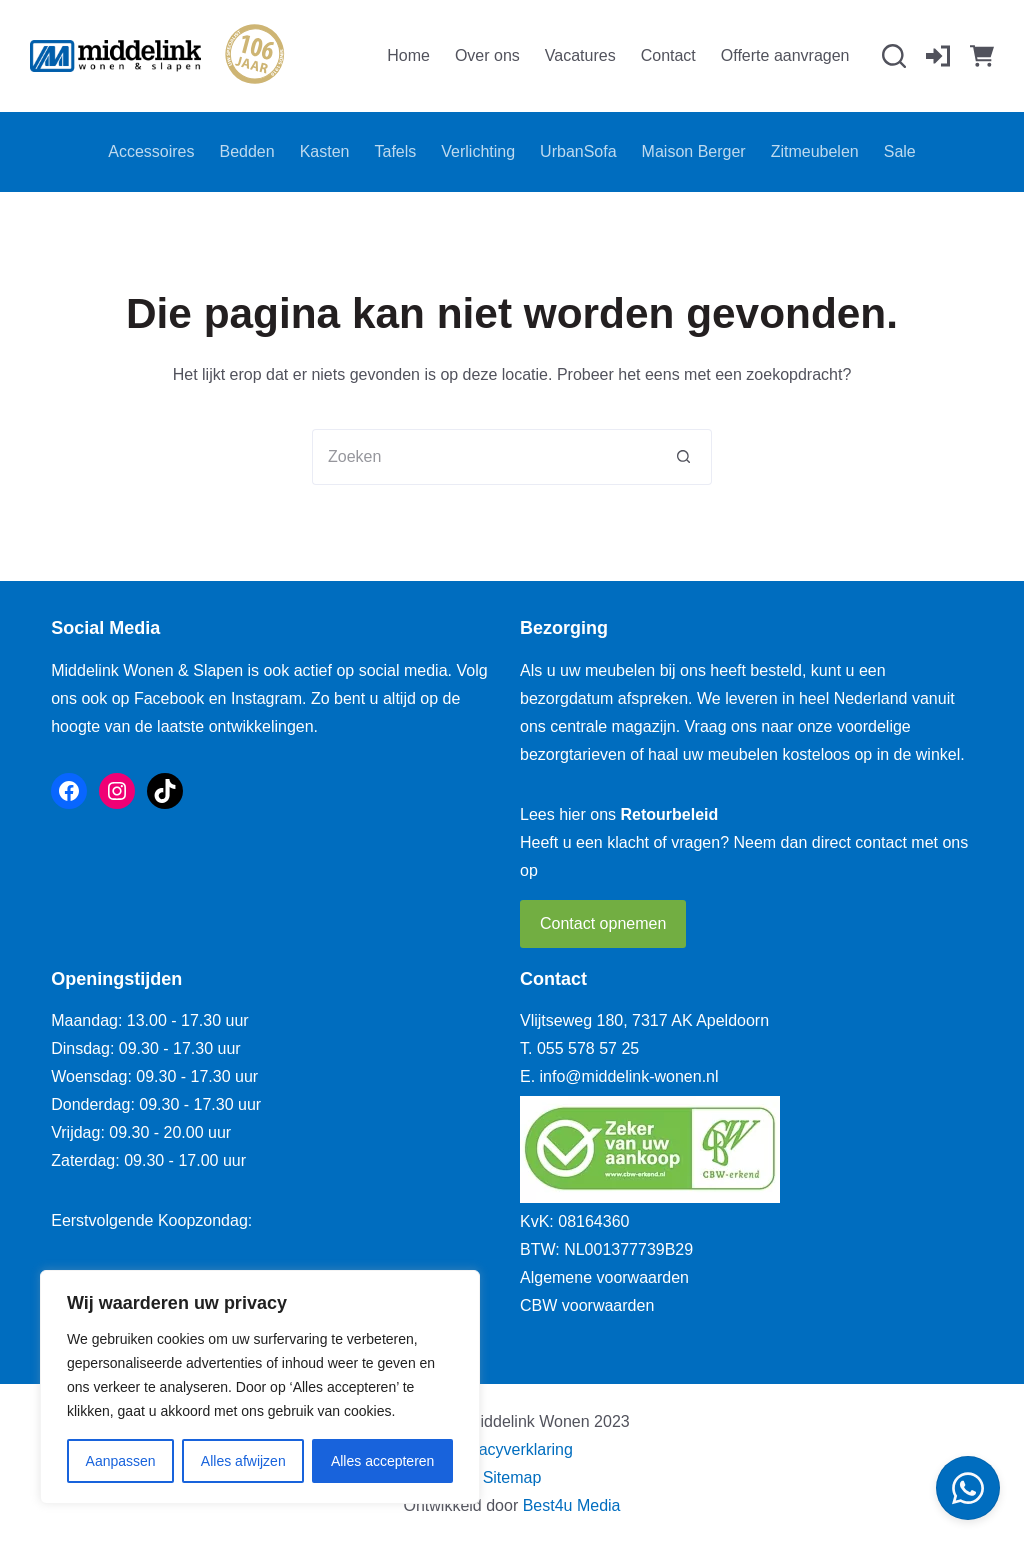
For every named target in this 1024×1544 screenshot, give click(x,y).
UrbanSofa (578, 151)
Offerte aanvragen (785, 55)
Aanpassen (121, 1461)
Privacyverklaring (512, 1449)
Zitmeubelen (815, 151)
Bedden (247, 151)
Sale (900, 151)
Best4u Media (572, 1505)
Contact (668, 55)
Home (408, 55)
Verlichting (478, 151)
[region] (260, 1387)
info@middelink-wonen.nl (629, 1076)
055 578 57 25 (588, 1048)
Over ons (487, 55)
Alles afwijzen (243, 1461)
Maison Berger (694, 151)
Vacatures (580, 55)
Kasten (325, 151)
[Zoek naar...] (484, 457)
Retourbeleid (670, 814)
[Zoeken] (894, 56)
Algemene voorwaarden (604, 1277)
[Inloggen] (938, 56)
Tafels (395, 151)
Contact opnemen (603, 923)
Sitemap (512, 1477)
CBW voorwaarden (587, 1305)
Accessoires (151, 151)
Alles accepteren (383, 1461)
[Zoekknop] (684, 457)
